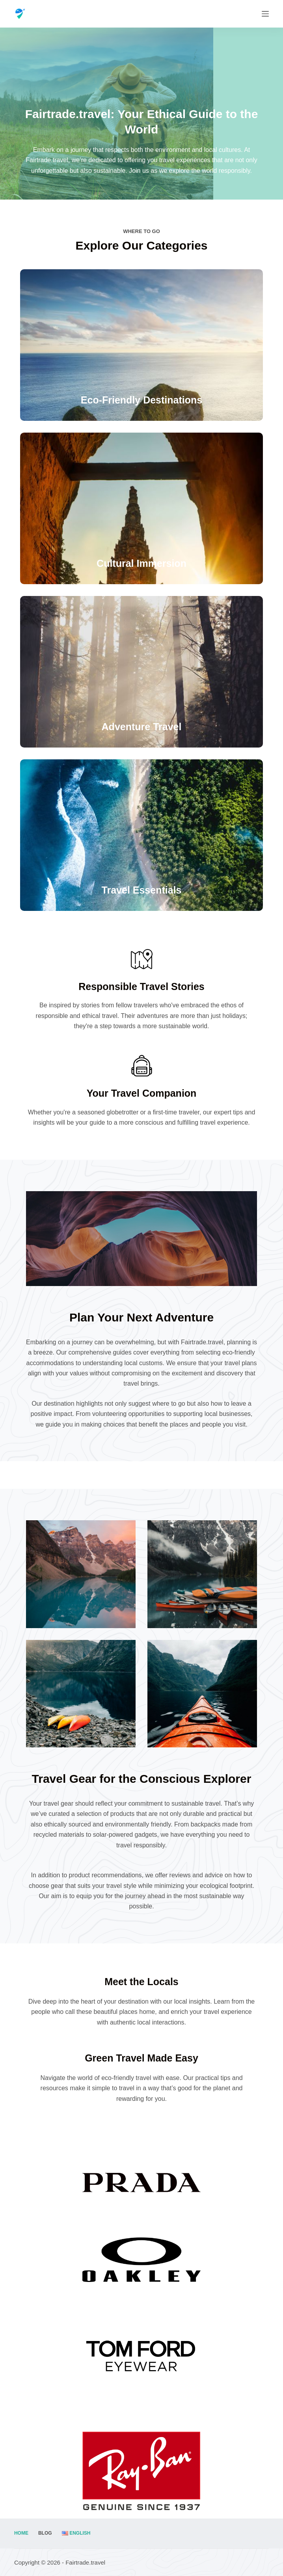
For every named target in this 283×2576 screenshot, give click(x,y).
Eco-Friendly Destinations (141, 399)
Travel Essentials (142, 890)
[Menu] (265, 13)
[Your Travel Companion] (142, 1066)
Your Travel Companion (142, 1093)
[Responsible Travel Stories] (142, 959)
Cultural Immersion (141, 563)
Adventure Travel (142, 726)
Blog (45, 2533)
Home (21, 2533)
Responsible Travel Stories (141, 986)
